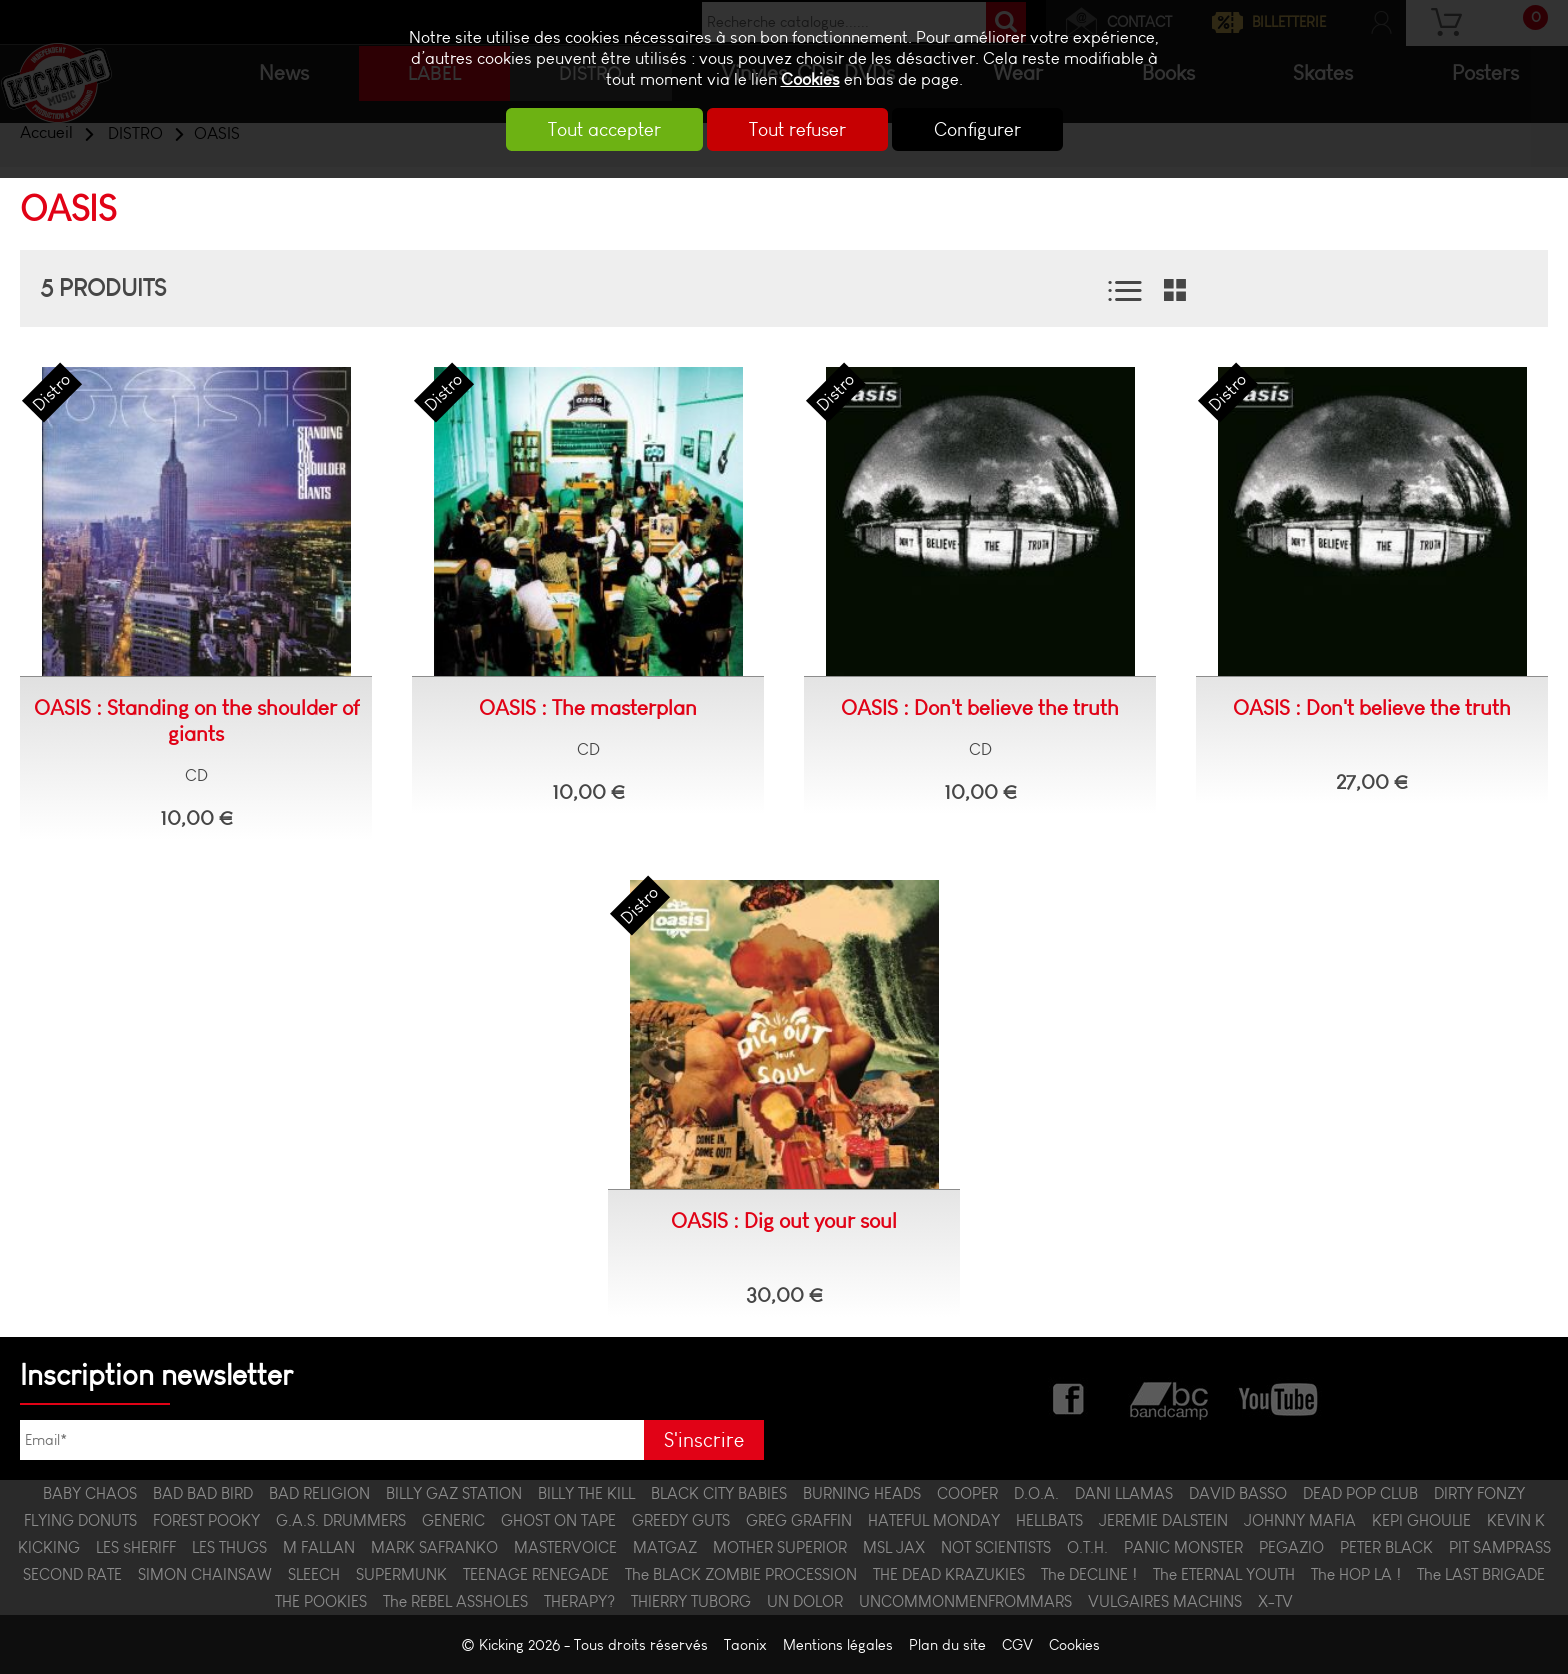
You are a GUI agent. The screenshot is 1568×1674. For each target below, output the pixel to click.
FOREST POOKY (206, 1520)
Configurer (977, 129)
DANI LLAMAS (1124, 1493)
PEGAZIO (1291, 1547)
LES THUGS (229, 1547)
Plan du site (947, 1644)
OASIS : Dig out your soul (784, 1221)
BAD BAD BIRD (203, 1493)
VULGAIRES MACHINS (1165, 1601)
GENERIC (453, 1520)
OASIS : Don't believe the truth (980, 708)
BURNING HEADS (862, 1493)
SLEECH (314, 1574)
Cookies (810, 79)
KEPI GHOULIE (1421, 1520)
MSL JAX (894, 1547)
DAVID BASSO (1238, 1493)
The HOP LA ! (1356, 1574)
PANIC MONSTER (1183, 1547)
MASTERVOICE (565, 1547)
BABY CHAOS (90, 1493)
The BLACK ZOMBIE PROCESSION (741, 1574)
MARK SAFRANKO (434, 1547)
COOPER (967, 1493)
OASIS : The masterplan (588, 708)
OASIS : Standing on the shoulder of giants (196, 721)
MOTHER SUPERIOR (780, 1547)
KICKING (49, 1547)
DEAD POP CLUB (1360, 1493)
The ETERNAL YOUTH (1224, 1574)
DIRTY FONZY (1479, 1493)
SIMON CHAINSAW (205, 1574)
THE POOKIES (321, 1601)
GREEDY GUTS (681, 1520)
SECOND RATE (72, 1574)
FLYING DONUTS (80, 1520)
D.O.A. (1036, 1493)
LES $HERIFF (136, 1547)
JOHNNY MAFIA (1300, 1520)
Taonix (745, 1644)
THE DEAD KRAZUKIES (949, 1574)
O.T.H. (1087, 1547)
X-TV (1275, 1601)
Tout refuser (797, 129)
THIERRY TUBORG (691, 1601)
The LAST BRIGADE (1481, 1574)
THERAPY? (579, 1601)
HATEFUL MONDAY (934, 1520)
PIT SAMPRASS (1500, 1547)
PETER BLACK (1386, 1547)
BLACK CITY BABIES (719, 1493)
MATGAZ (665, 1547)
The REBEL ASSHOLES (455, 1601)
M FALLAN (319, 1547)
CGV (1017, 1644)
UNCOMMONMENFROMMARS (965, 1601)
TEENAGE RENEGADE (536, 1574)
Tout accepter (604, 129)
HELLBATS (1049, 1520)
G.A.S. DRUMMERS (341, 1520)
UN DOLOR (805, 1601)
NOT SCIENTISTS (996, 1547)
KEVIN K (1516, 1520)
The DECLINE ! (1089, 1574)
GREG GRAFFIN (799, 1520)
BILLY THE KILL (586, 1493)
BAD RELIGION (319, 1493)
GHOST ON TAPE (558, 1520)
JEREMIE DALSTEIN (1163, 1520)
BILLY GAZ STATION (454, 1493)
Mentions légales (838, 1644)
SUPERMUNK (401, 1574)
